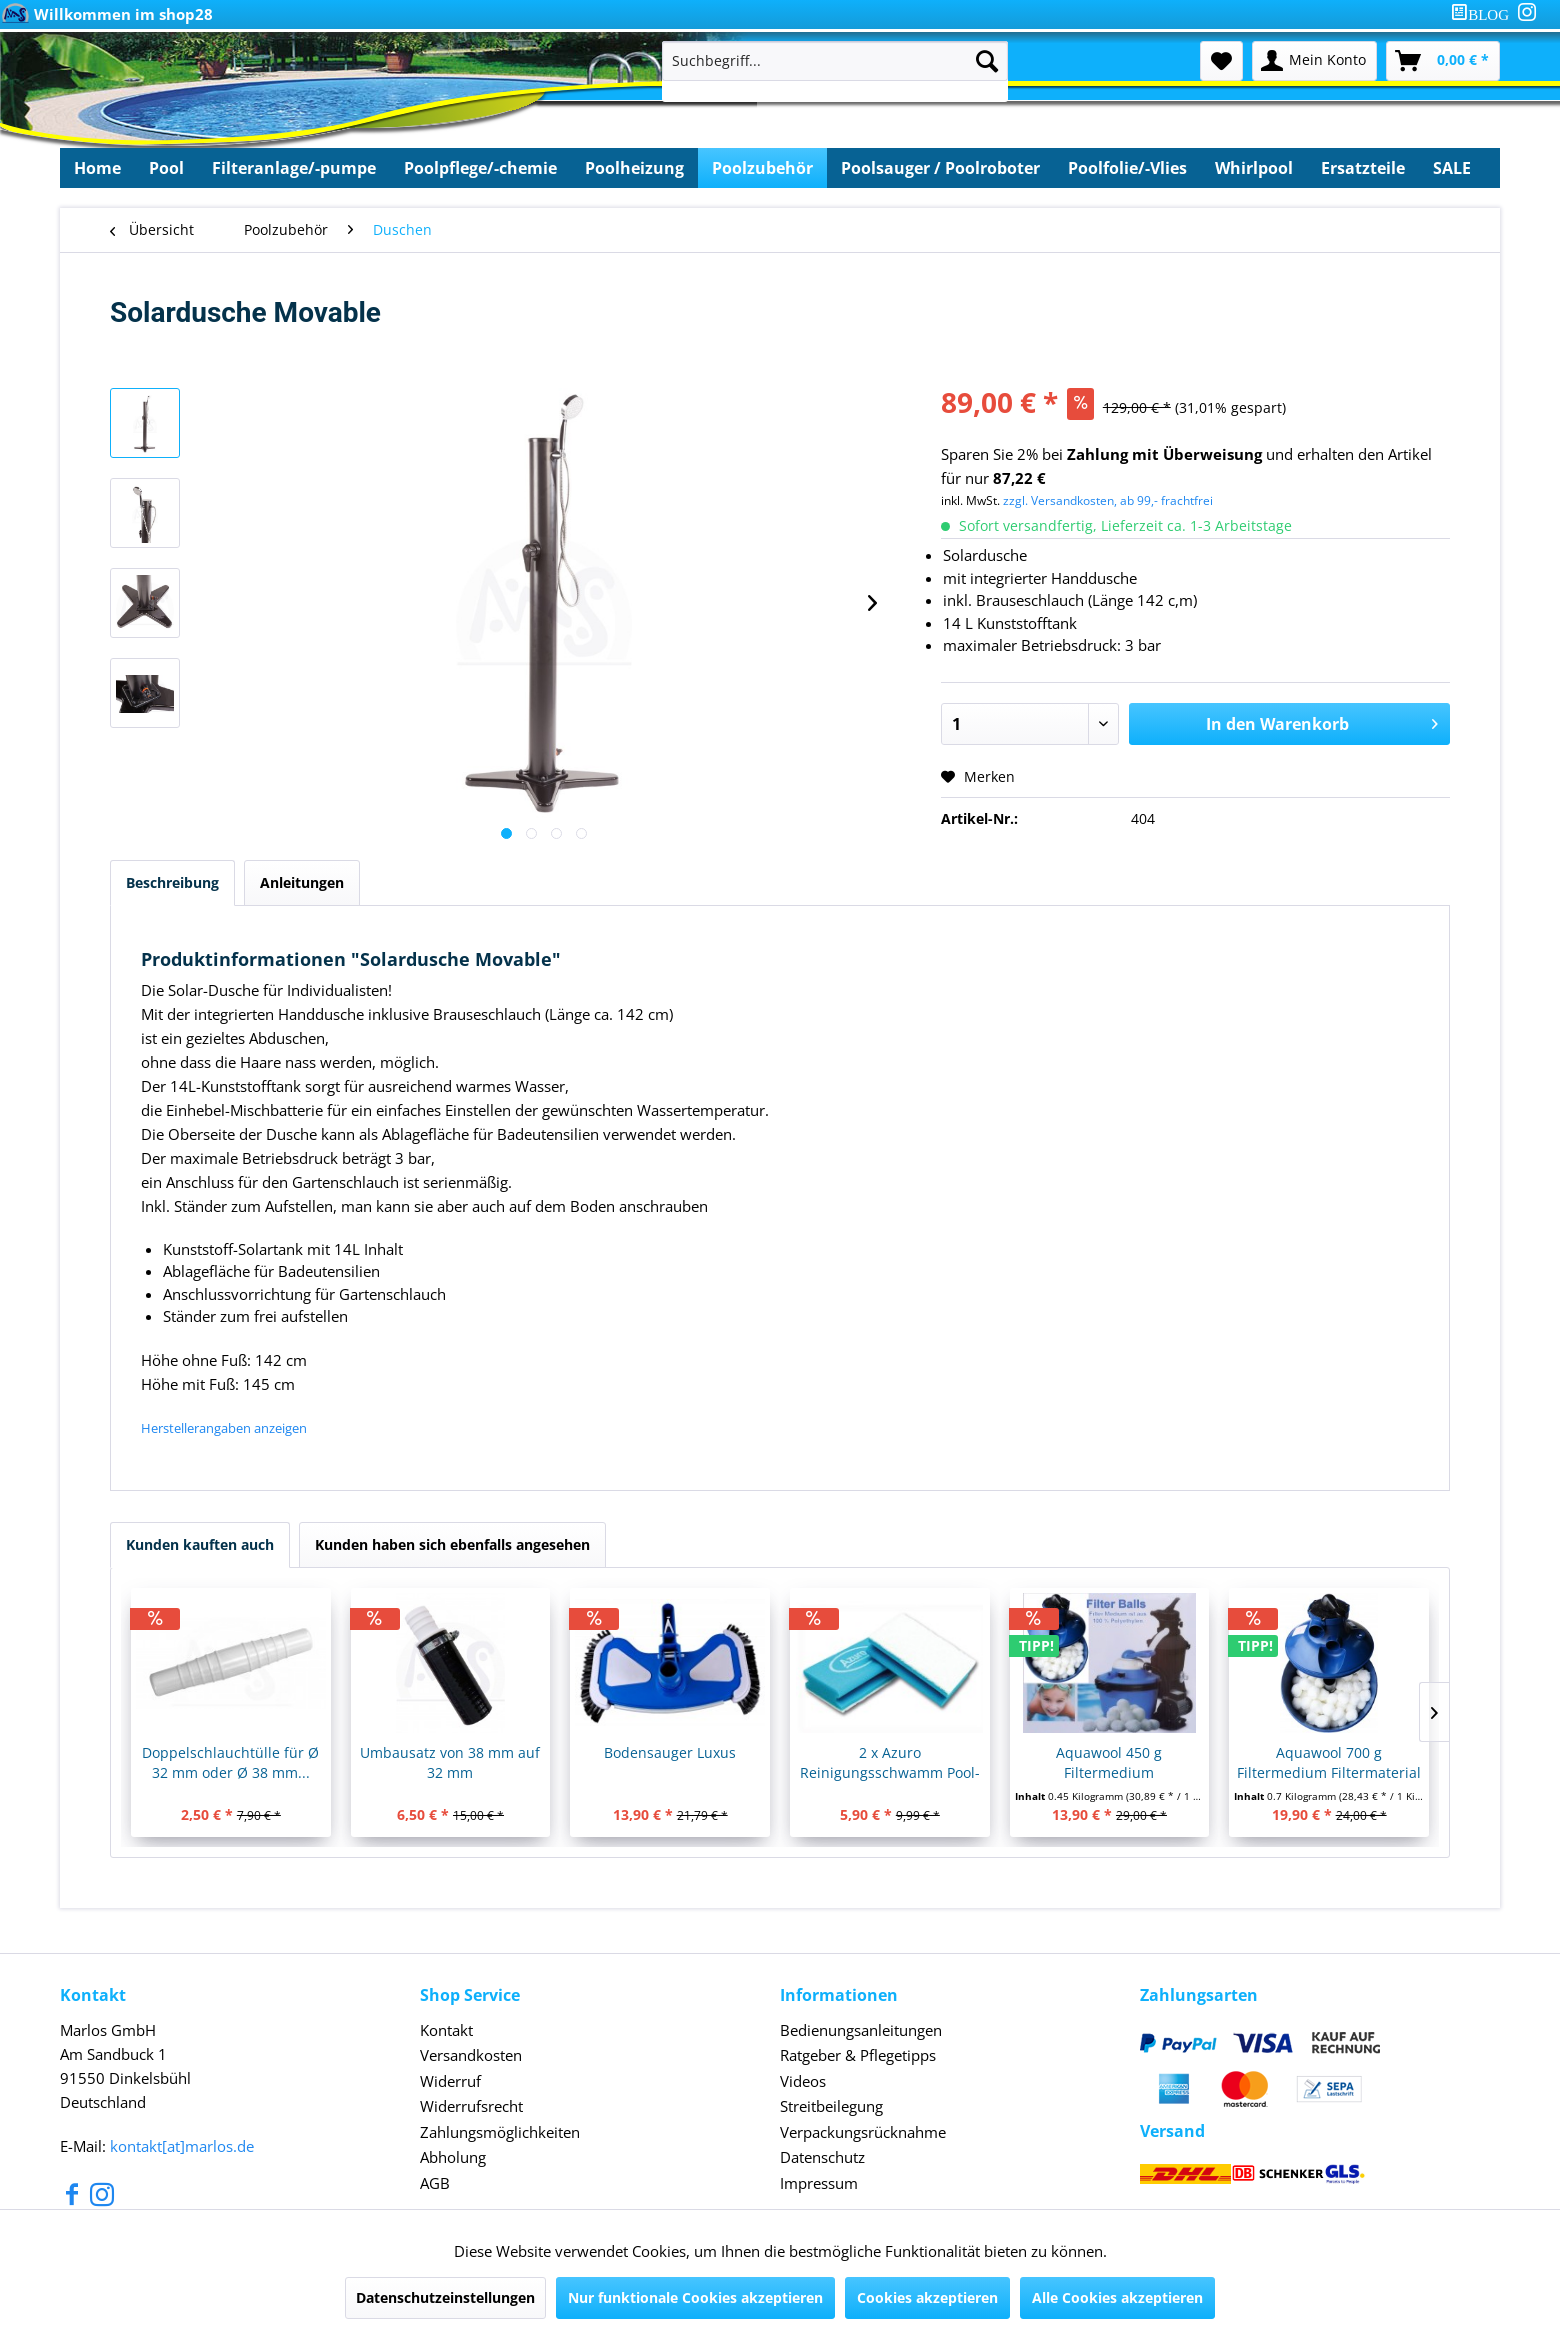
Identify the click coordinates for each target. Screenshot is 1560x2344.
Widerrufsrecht (471, 2106)
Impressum (819, 2183)
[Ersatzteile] (1363, 168)
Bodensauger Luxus (670, 1752)
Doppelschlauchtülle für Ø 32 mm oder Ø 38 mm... (230, 1762)
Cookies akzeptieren (927, 2297)
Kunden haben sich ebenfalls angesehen (452, 1544)
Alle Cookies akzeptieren (1117, 2297)
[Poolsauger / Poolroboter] (940, 168)
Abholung (453, 2157)
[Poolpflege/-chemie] (480, 168)
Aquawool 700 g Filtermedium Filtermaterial (1329, 1762)
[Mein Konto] (1314, 61)
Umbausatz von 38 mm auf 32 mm (450, 1762)
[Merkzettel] (1221, 61)
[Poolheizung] (634, 168)
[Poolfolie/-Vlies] (1127, 168)
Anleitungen (302, 882)
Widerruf (450, 2081)
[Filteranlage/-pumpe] (294, 168)
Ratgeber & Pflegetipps (858, 2055)
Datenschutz (822, 2157)
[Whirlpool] (1254, 168)
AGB (435, 2183)
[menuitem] (1484, 14)
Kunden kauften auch (200, 1544)
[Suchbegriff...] (835, 61)
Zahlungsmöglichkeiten (500, 2132)
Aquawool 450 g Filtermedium (1109, 1762)
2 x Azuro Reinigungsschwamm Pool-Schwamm (890, 1763)
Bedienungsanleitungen (861, 2030)
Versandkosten (471, 2055)
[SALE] (1452, 168)
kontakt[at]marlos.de (182, 2146)
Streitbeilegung (831, 2106)
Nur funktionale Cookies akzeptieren (695, 2297)
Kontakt (446, 2030)
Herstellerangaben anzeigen (224, 1428)
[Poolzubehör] (762, 168)
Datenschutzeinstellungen (445, 2297)
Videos (803, 2081)
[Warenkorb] (1443, 61)
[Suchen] (987, 61)
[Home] (97, 168)
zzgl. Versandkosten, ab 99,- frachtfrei (1108, 500)
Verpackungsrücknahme (863, 2132)
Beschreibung (172, 882)
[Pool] (166, 168)
